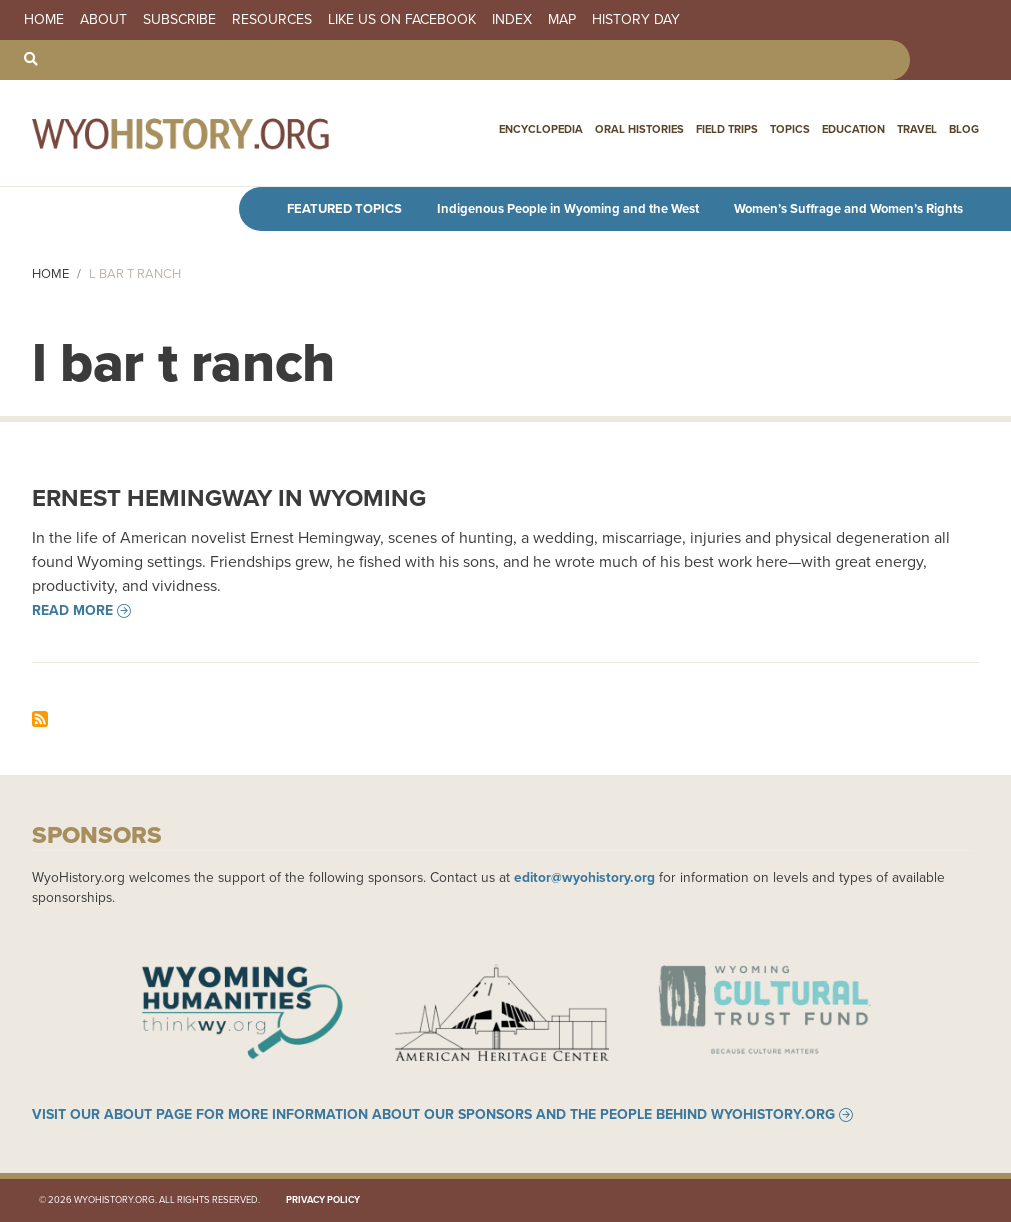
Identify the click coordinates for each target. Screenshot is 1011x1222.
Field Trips (727, 129)
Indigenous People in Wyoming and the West (568, 208)
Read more (72, 611)
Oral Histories (639, 129)
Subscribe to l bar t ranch (40, 719)
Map (562, 20)
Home (44, 20)
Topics (790, 129)
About (103, 20)
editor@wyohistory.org (584, 877)
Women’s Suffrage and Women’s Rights (848, 208)
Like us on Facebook (402, 20)
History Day (636, 20)
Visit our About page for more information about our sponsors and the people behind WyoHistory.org (433, 1115)
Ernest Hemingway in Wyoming (229, 498)
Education (853, 129)
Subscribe (179, 20)
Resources (272, 20)
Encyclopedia (541, 129)
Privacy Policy (323, 1200)
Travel (917, 129)
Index (512, 20)
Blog (964, 129)
